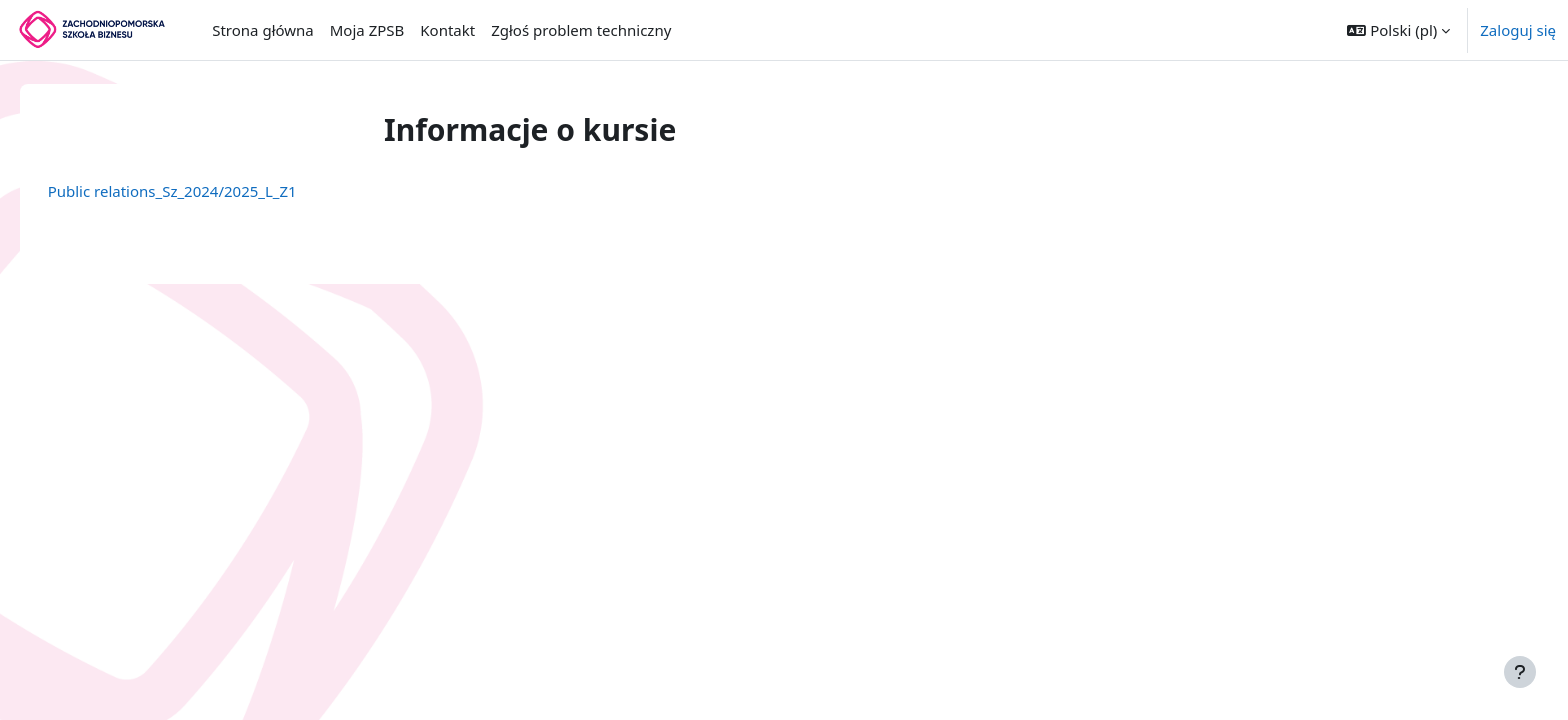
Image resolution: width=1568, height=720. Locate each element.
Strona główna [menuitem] (263, 30)
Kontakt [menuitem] (447, 30)
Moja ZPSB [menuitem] (367, 30)
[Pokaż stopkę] (1520, 672)
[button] (1398, 30)
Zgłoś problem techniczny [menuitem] (581, 30)
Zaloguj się (1518, 30)
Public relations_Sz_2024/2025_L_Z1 (200, 191)
